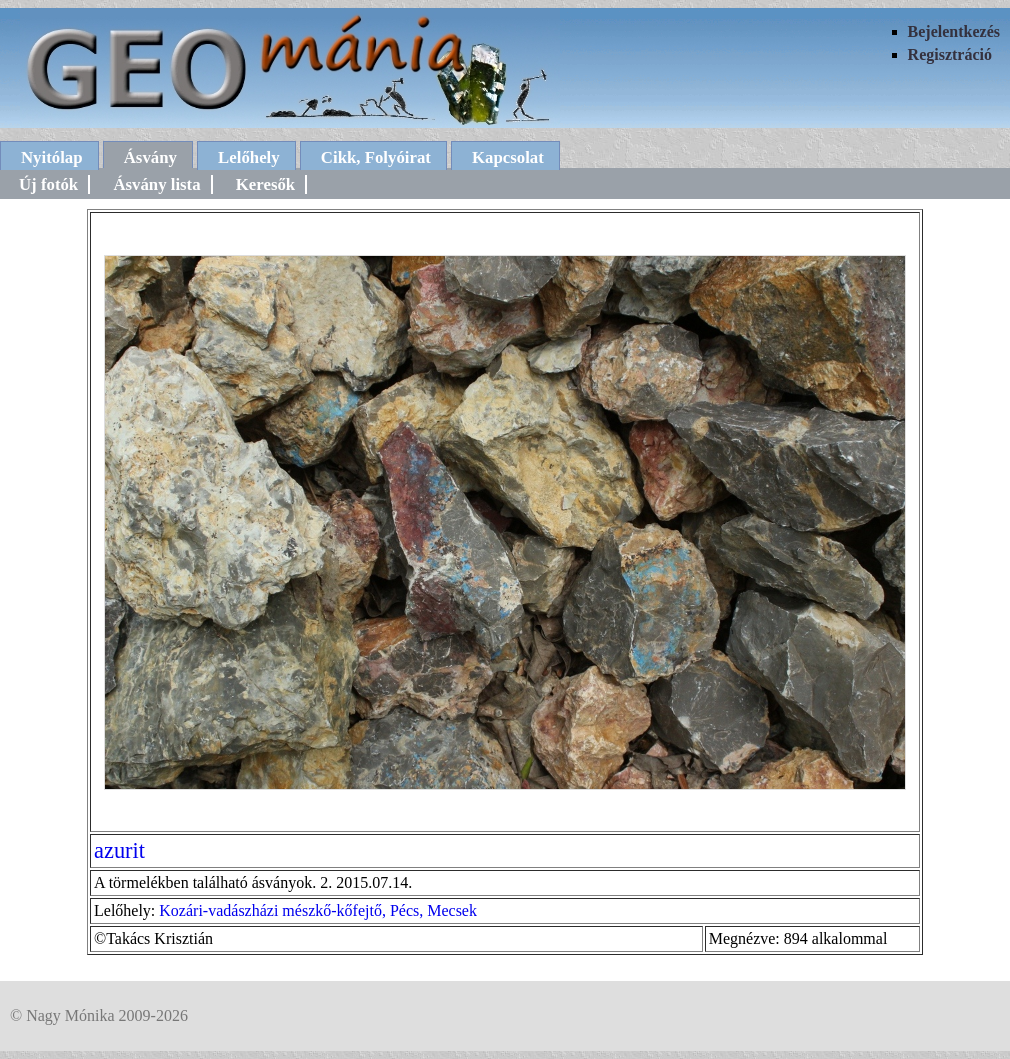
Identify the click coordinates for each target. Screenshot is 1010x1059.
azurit (119, 850)
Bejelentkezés (954, 31)
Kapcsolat (508, 157)
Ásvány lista (156, 184)
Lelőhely (249, 157)
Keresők (265, 184)
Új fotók (48, 184)
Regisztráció (950, 54)
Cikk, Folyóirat (376, 157)
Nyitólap (52, 157)
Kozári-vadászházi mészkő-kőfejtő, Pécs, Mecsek (318, 910)
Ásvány (150, 157)
